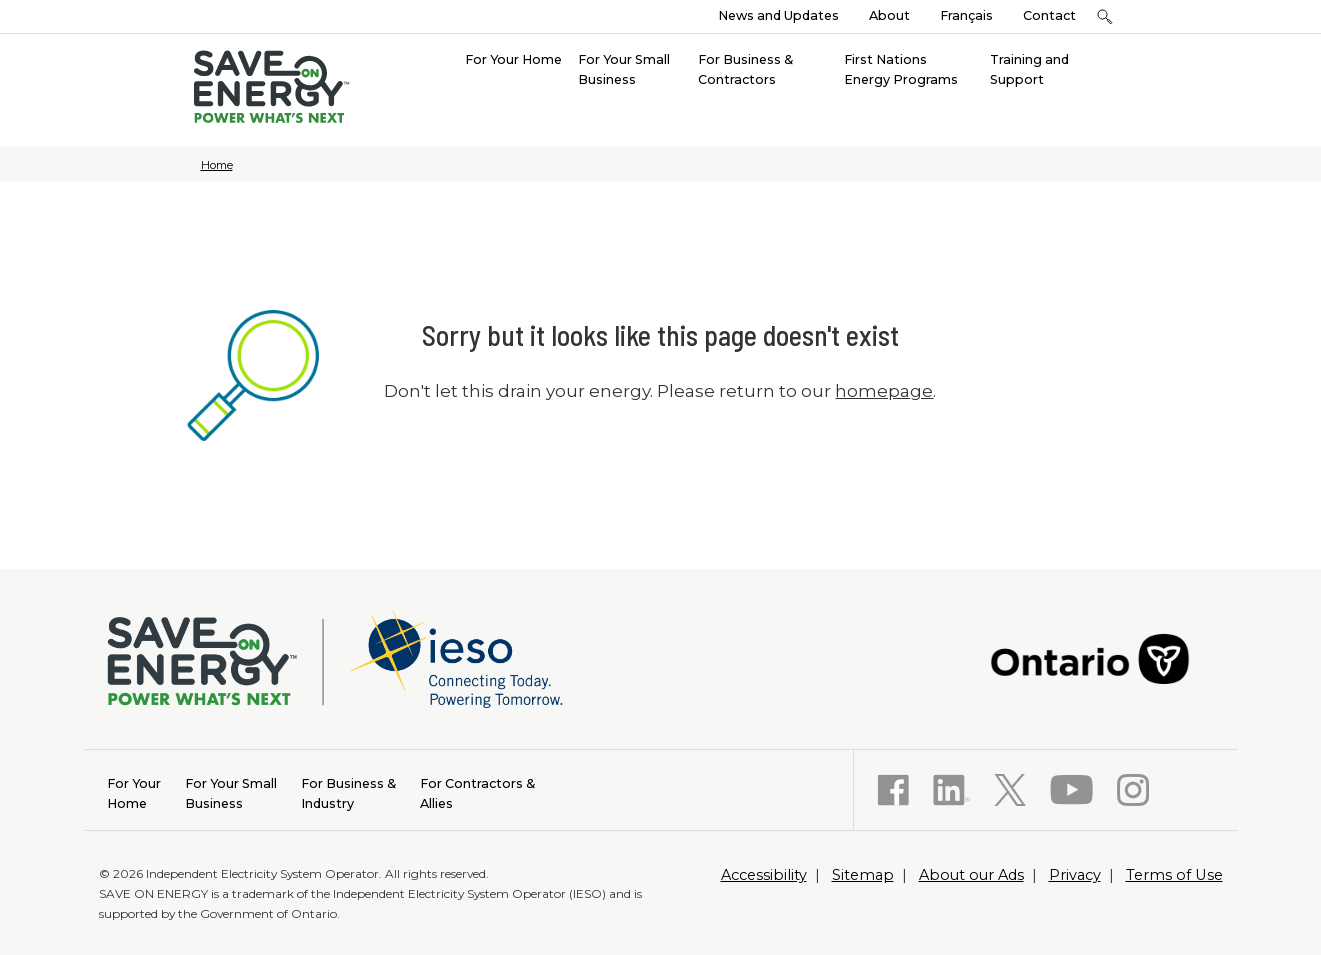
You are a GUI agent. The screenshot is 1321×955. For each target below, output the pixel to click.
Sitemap (863, 875)
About (889, 15)
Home (217, 165)
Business (231, 792)
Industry (348, 792)
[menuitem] (513, 58)
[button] (1105, 16)
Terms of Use (1174, 875)
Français (966, 15)
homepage (884, 391)
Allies (477, 792)
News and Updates (778, 15)
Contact (1049, 15)
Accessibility (764, 875)
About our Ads (971, 875)
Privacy (1075, 875)
